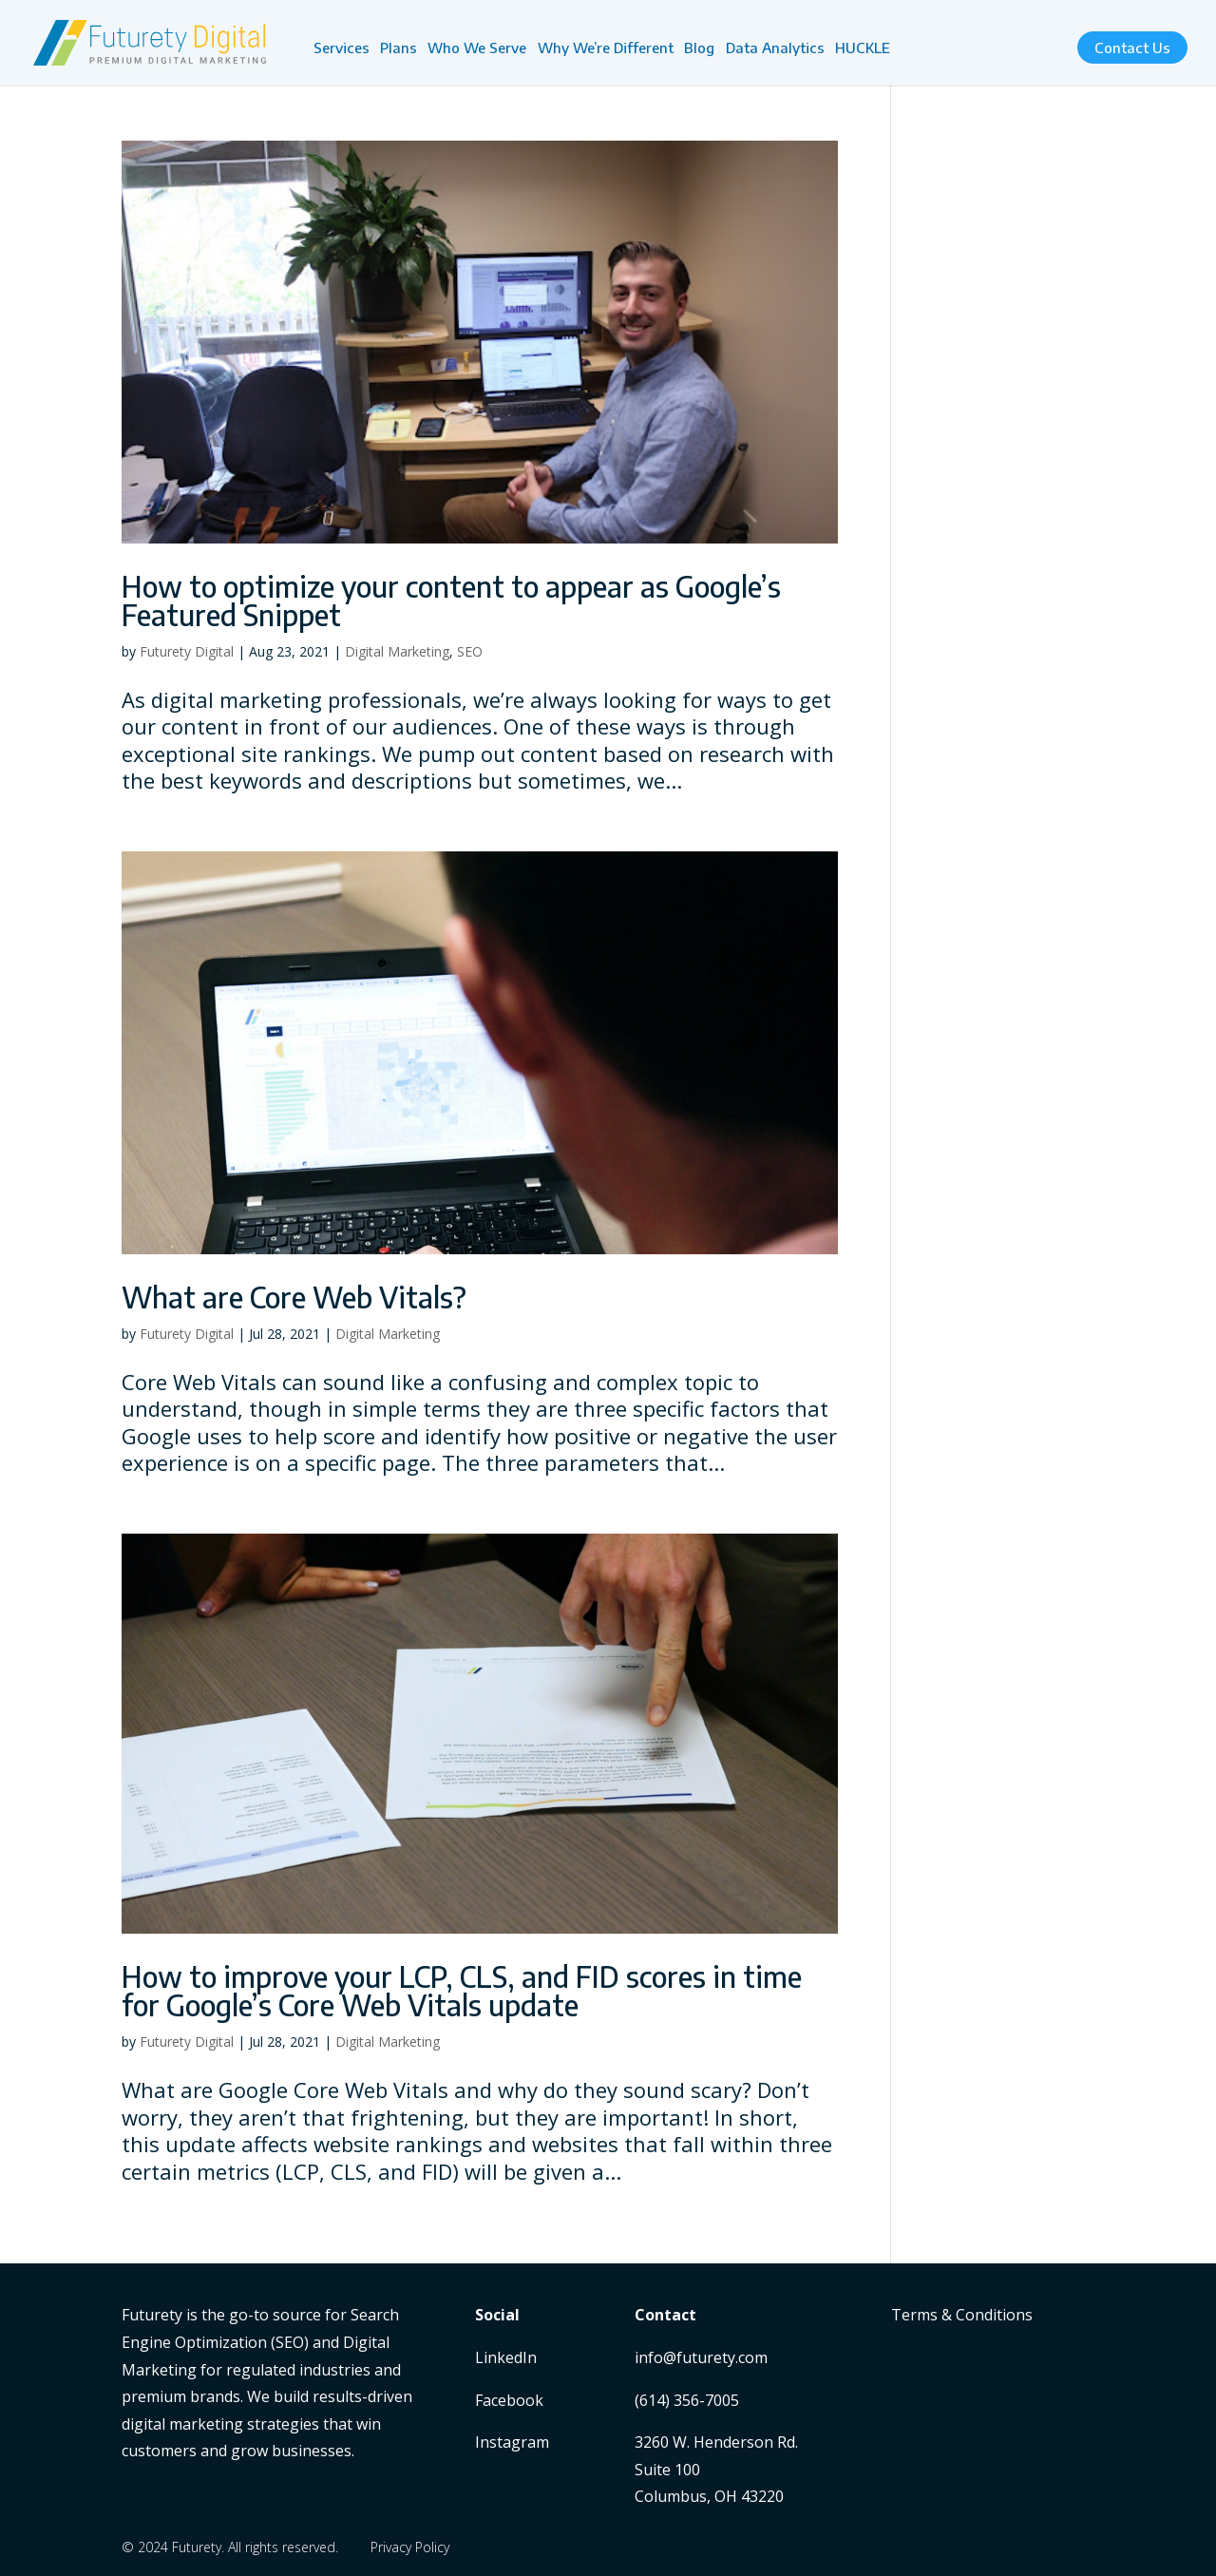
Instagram (512, 2442)
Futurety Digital (187, 651)
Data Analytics (775, 48)
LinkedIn (506, 2357)
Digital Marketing (397, 651)
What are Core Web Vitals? (294, 1297)
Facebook (509, 2400)
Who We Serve (477, 48)
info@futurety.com (701, 2357)
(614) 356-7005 (687, 2400)
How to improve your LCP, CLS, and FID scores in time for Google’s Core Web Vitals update (462, 1990)
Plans (398, 48)
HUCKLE (862, 48)
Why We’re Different (606, 48)
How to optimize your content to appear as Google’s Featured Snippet (451, 600)
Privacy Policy (409, 2547)
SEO (470, 651)
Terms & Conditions (962, 2314)
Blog (699, 48)
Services (342, 48)
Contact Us (1132, 47)
